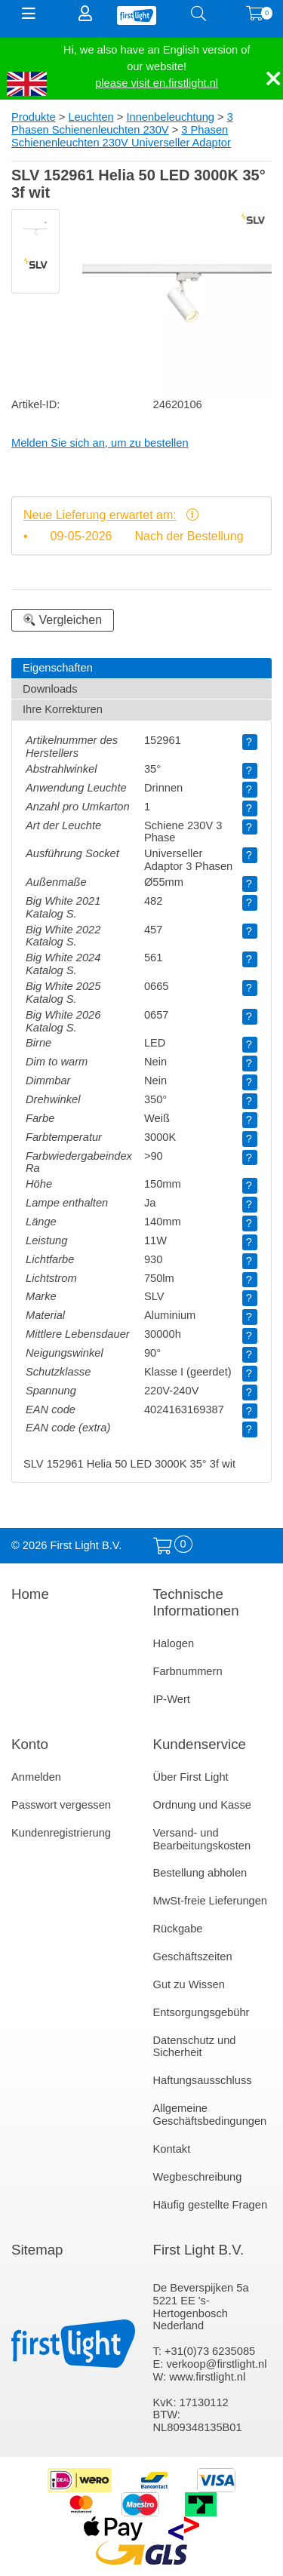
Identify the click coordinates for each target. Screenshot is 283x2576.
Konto (29, 1744)
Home (30, 1594)
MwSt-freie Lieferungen (210, 1901)
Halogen (174, 1643)
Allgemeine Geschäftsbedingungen (210, 2114)
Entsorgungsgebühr (201, 2012)
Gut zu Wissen (189, 1984)
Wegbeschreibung (197, 2177)
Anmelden (36, 1777)
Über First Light (191, 1777)
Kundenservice (199, 1744)
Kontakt (172, 2149)
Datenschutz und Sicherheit (194, 2046)
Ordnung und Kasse (202, 1805)
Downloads (50, 689)
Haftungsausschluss (202, 2080)
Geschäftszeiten (192, 1956)
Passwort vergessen (61, 1805)
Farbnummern (188, 1671)
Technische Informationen (196, 1602)
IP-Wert (171, 1699)
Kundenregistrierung (61, 1833)
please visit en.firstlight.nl (156, 83)
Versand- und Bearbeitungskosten (202, 1839)
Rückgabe (178, 1929)
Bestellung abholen (200, 1873)
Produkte (33, 117)
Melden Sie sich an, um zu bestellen (100, 443)
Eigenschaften (58, 668)
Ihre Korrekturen (63, 709)
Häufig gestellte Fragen (210, 2205)
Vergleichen (62, 619)
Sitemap (37, 2250)
